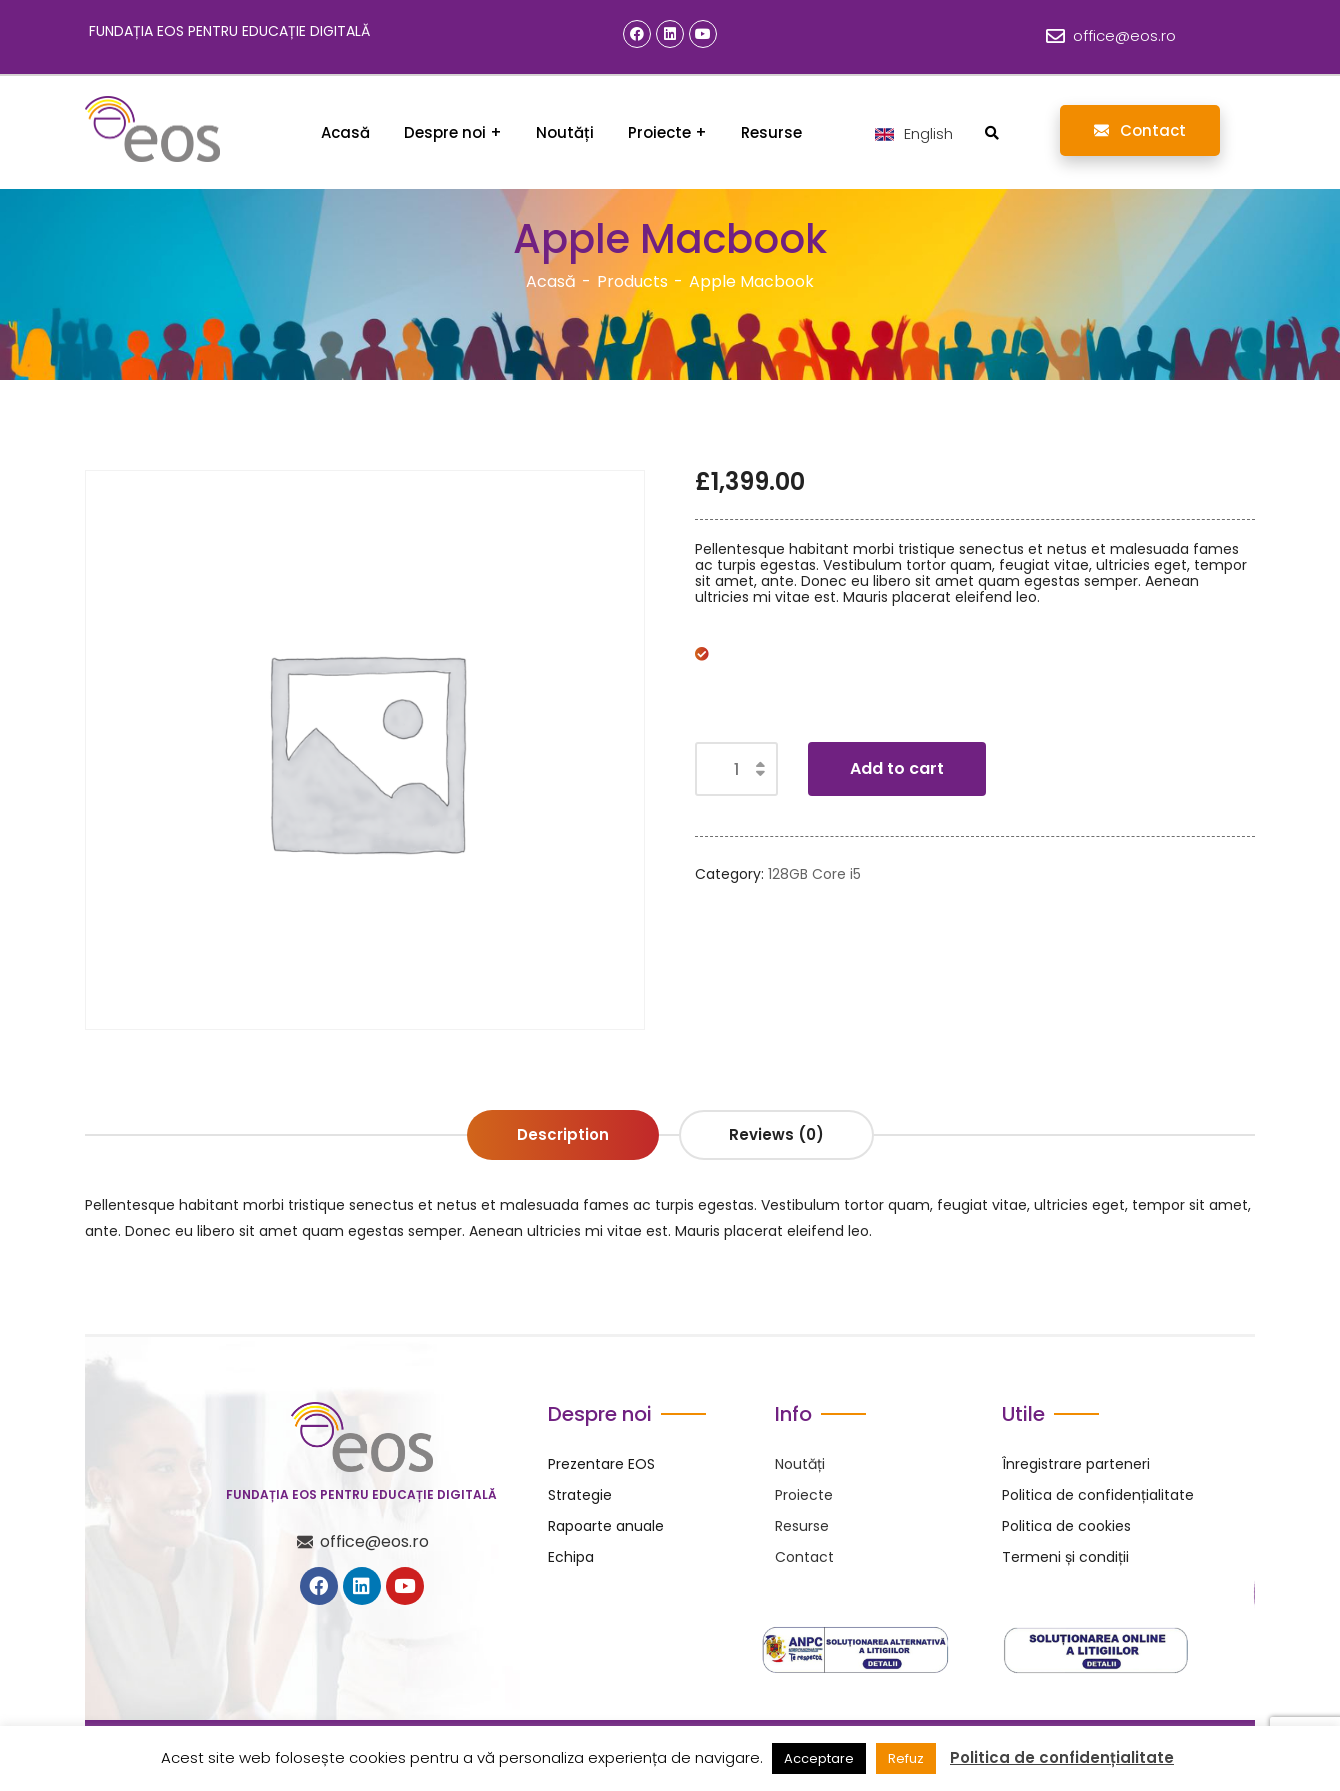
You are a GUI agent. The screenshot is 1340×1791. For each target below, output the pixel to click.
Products (632, 281)
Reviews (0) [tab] (776, 1134)
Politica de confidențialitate (1062, 1758)
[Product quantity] (736, 769)
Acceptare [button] (819, 1758)
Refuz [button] (906, 1758)
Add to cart (897, 768)
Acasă (551, 281)
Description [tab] (563, 1134)
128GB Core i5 (814, 874)
